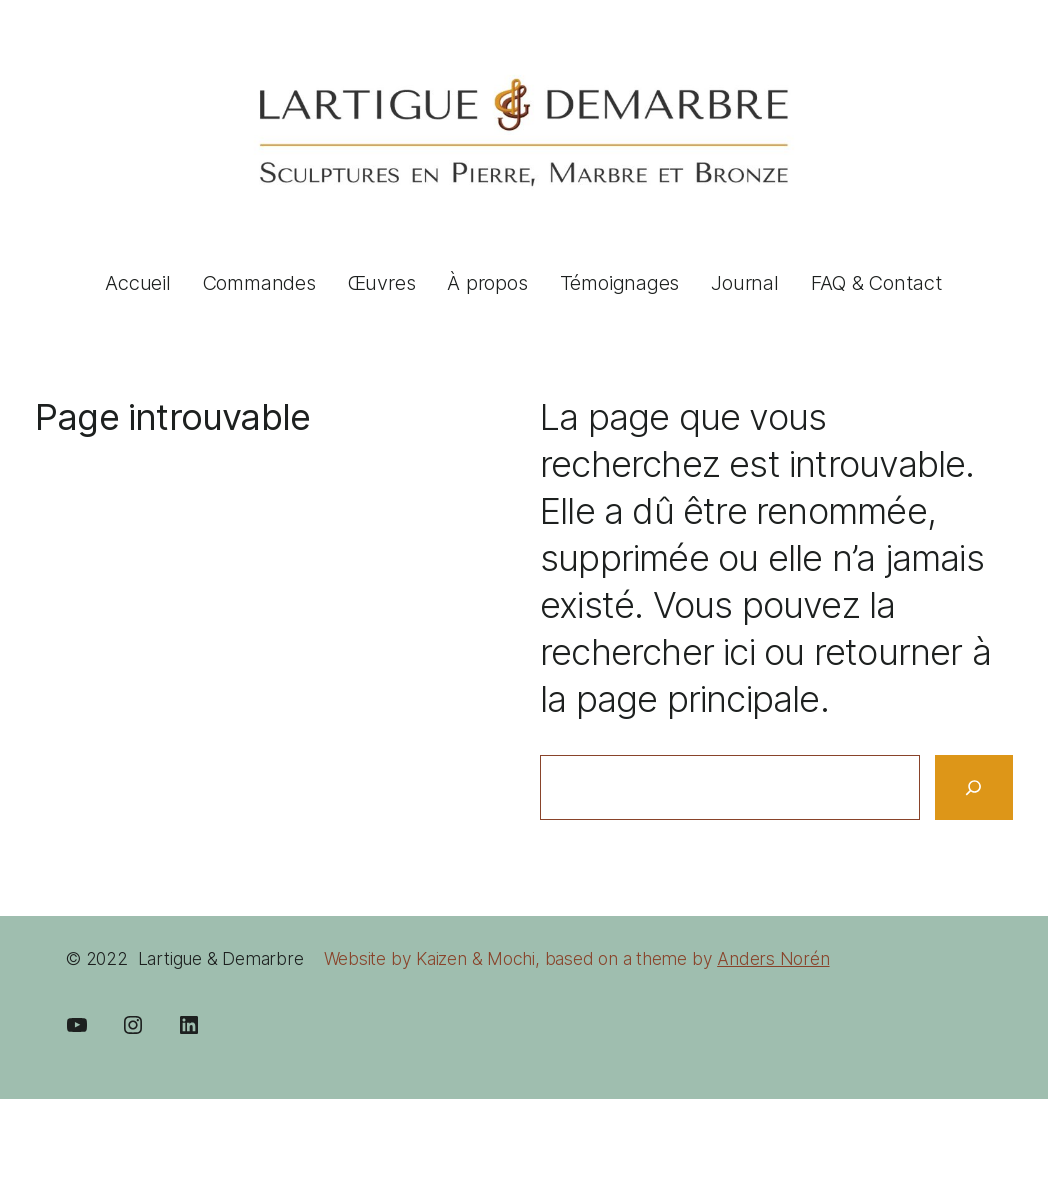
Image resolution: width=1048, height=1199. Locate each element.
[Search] (974, 787)
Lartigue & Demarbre (221, 958)
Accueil (137, 283)
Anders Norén (773, 958)
